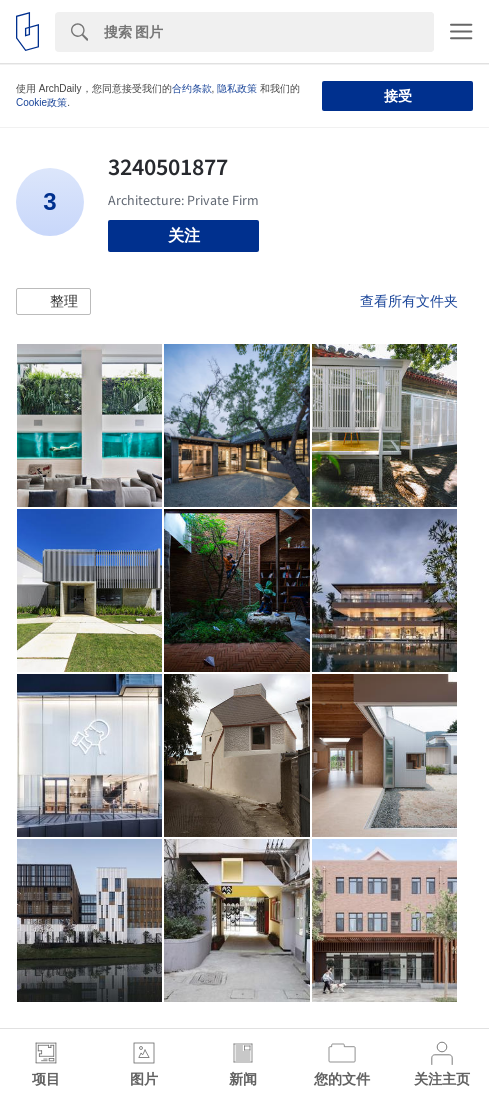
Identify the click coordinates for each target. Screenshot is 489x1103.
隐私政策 (237, 88)
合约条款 (192, 88)
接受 (398, 96)
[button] (53, 302)
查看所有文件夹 (409, 301)
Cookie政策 (41, 102)
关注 (184, 235)
